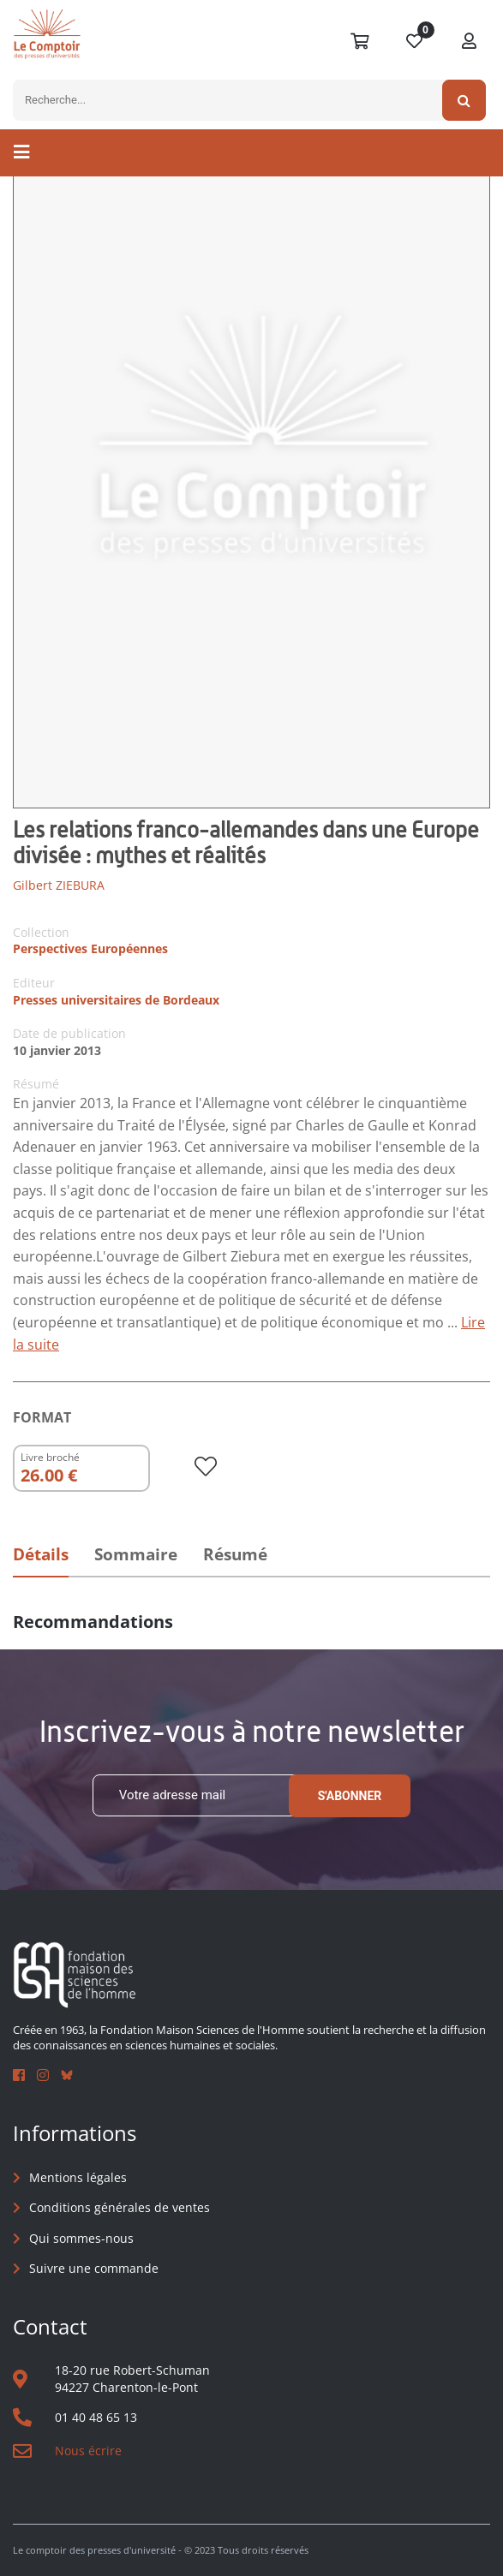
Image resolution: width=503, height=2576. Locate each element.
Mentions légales (78, 2177)
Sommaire (135, 1554)
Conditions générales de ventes (119, 2207)
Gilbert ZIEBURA (59, 885)
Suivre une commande (94, 2268)
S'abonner (350, 1796)
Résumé (235, 1554)
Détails (41, 1554)
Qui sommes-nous (81, 2238)
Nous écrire (88, 2450)
